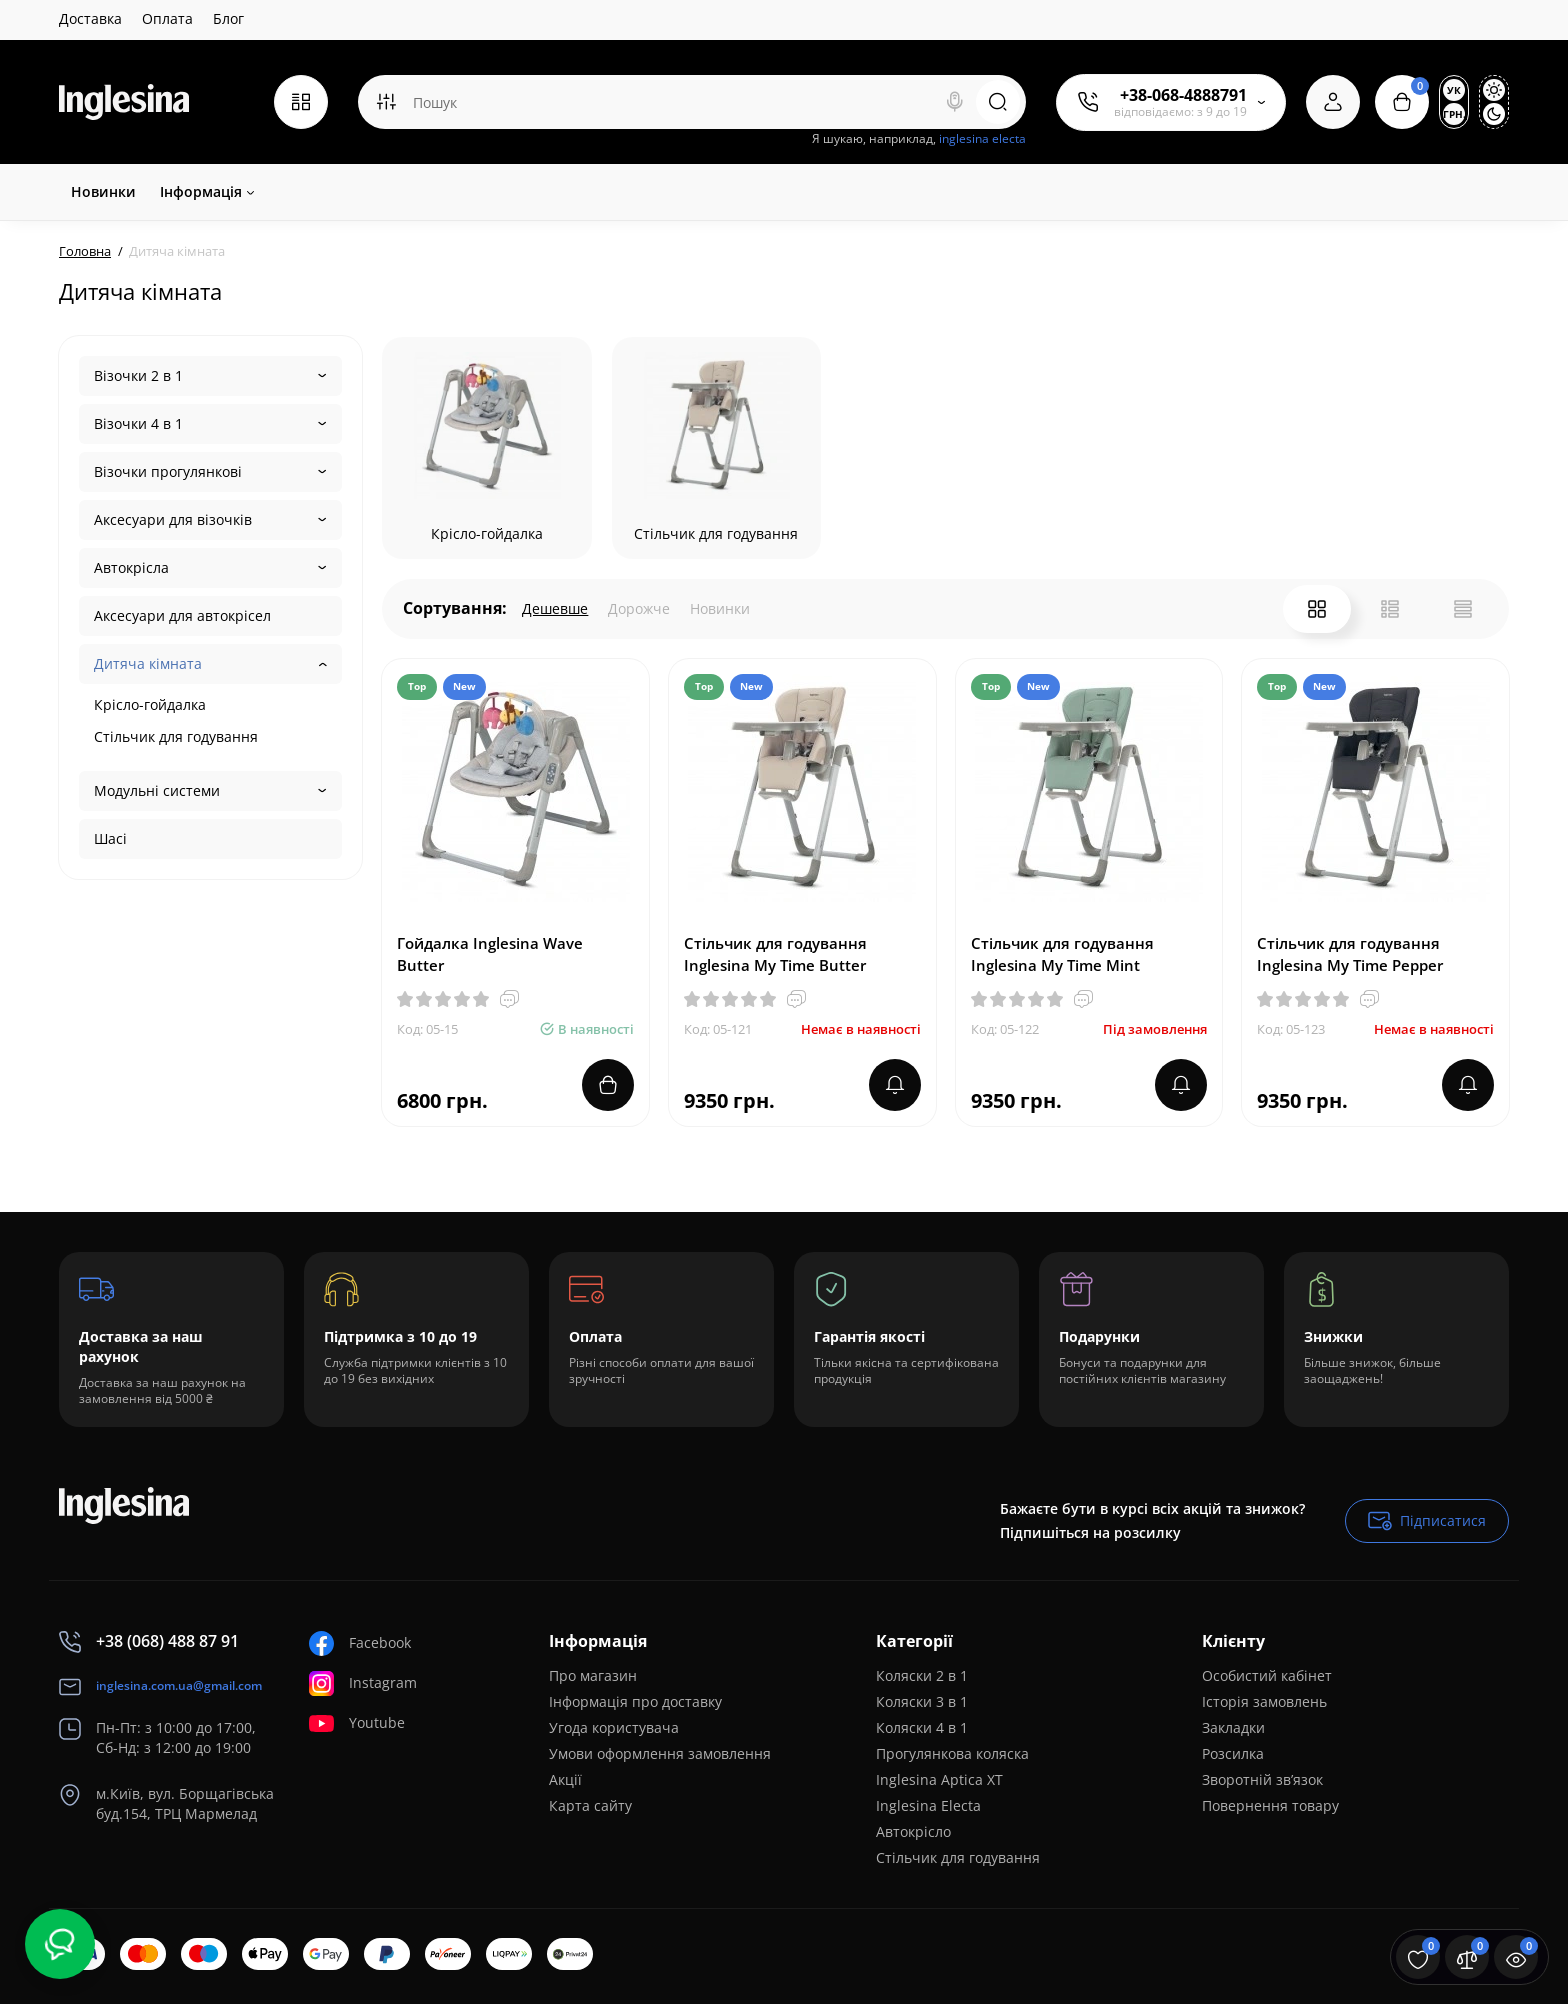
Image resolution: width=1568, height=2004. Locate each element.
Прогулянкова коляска (952, 1753)
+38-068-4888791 (1183, 95)
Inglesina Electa (928, 1805)
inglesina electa (982, 138)
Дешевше (555, 608)
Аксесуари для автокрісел (182, 615)
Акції (565, 1779)
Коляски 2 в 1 (922, 1675)
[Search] (955, 102)
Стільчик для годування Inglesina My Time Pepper (1350, 954)
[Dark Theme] (1494, 114)
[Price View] (1463, 609)
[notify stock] (895, 1085)
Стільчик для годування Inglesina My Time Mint (1062, 954)
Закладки (1233, 1727)
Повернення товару (1270, 1805)
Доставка (90, 18)
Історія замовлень (1264, 1701)
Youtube (357, 1723)
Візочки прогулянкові (168, 471)
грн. (1454, 114)
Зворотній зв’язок (1262, 1779)
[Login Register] (1333, 102)
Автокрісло (913, 1831)
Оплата (167, 18)
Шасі (110, 838)
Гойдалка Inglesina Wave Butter (490, 954)
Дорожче (639, 608)
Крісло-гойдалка (150, 704)
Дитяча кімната (148, 663)
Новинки (720, 608)
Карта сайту (590, 1805)
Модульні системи (157, 790)
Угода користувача (614, 1727)
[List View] (1390, 609)
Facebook (360, 1643)
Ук (1454, 90)
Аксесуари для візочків (173, 519)
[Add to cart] (608, 1085)
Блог (228, 18)
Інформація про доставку (635, 1701)
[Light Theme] (1494, 90)
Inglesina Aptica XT (939, 1779)
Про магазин (593, 1675)
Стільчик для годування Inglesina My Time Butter (775, 954)
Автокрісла (131, 567)
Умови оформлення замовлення (660, 1753)
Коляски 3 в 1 (922, 1701)
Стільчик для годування (176, 736)
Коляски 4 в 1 (922, 1727)
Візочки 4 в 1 (138, 423)
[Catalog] (301, 102)
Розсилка (1233, 1753)
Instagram (363, 1683)
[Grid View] (1317, 609)
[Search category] (386, 102)
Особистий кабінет (1267, 1675)
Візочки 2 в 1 (138, 375)
